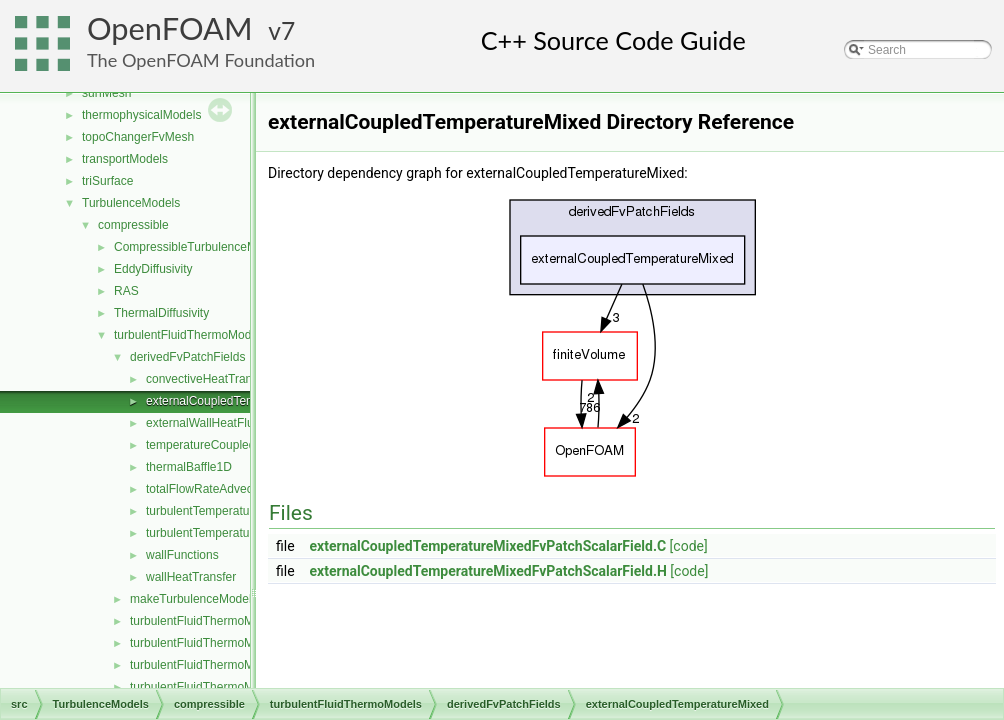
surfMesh (106, 93)
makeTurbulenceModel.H (197, 599)
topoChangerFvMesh (138, 137)
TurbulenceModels (131, 203)
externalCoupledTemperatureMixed (239, 401)
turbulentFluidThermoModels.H (212, 687)
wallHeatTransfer (191, 577)
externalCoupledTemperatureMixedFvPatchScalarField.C (488, 546)
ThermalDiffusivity (161, 313)
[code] (689, 546)
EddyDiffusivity (153, 269)
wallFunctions (182, 555)
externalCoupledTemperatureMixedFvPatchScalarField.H (488, 571)
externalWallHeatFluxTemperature (236, 423)
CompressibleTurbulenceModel (197, 247)
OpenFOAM (170, 28)
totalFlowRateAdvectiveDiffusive (231, 489)
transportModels (125, 159)
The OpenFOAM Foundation (201, 60)
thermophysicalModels (141, 115)
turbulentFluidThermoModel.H (209, 643)
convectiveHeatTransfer (209, 379)
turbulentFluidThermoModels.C (212, 665)
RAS (126, 291)
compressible (133, 225)
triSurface (107, 181)
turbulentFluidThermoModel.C (209, 621)
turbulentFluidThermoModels (190, 335)
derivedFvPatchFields (187, 357)
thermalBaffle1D (189, 467)
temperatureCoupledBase (214, 445)
